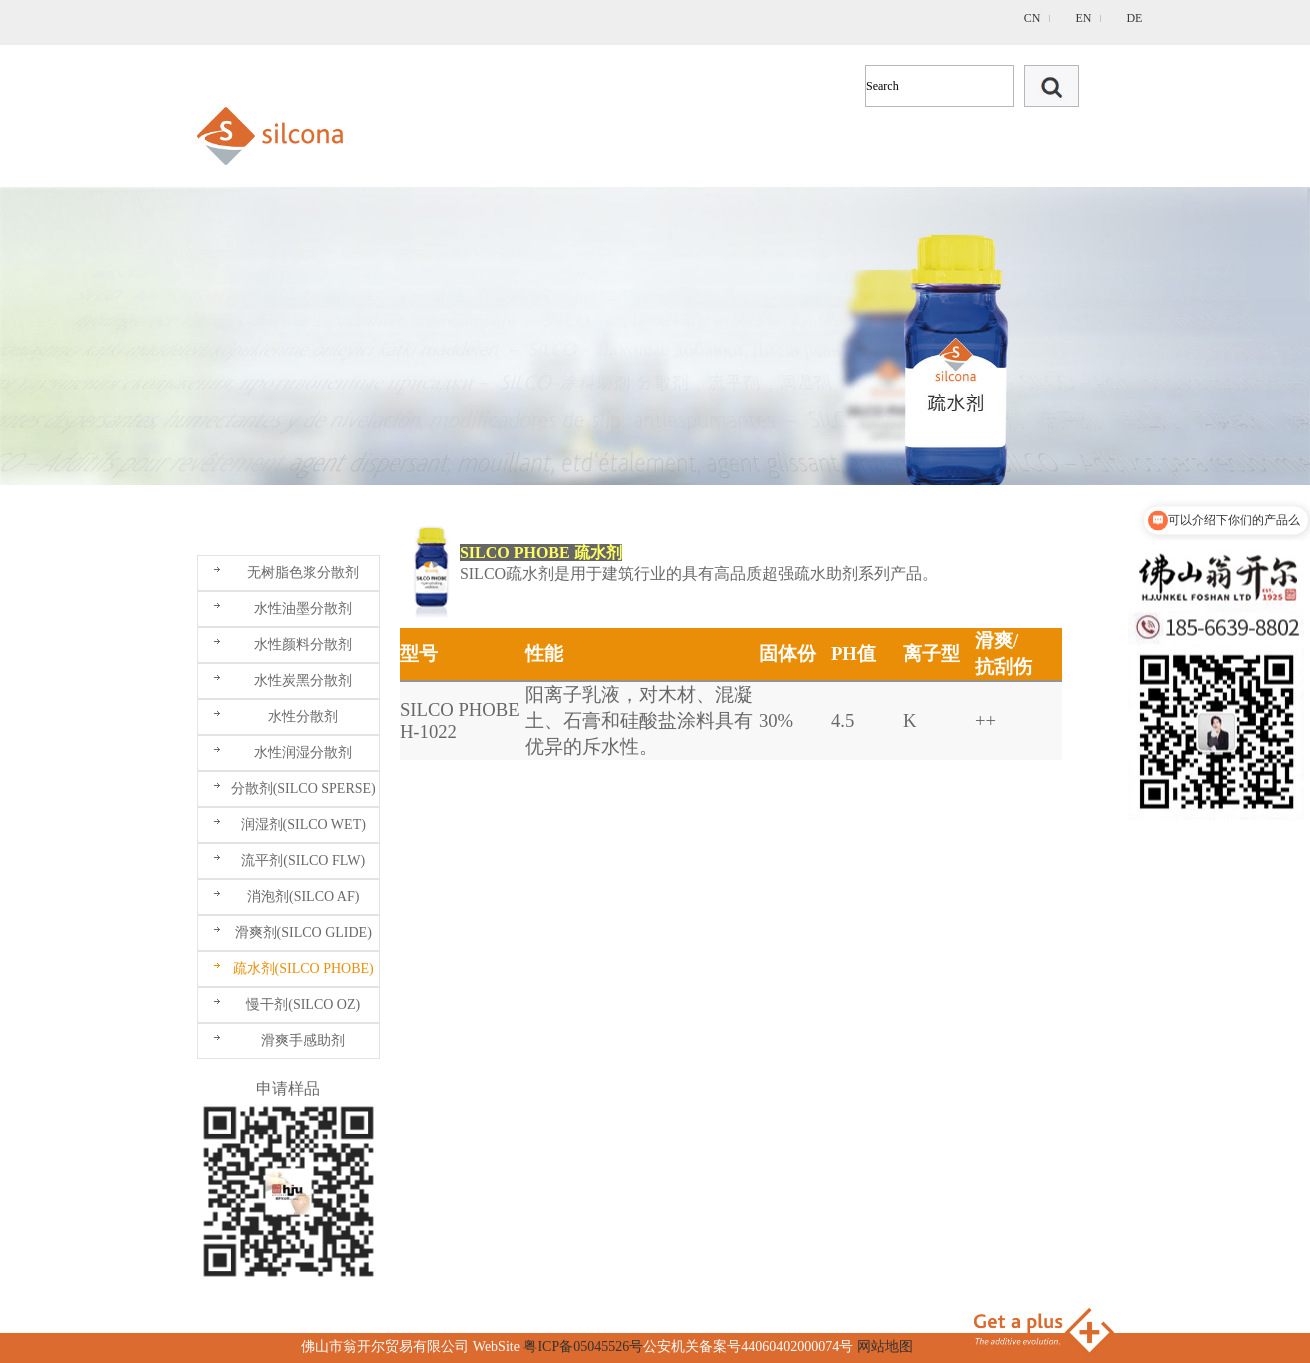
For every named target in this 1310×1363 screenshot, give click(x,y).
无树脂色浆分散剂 (303, 572)
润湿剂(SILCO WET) (303, 824)
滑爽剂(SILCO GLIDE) (303, 932)
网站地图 (885, 1346)
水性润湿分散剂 (303, 752)
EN (1083, 18)
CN (1032, 18)
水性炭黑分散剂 (303, 680)
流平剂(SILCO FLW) (303, 860)
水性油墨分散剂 (303, 608)
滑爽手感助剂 (303, 1040)
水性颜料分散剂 (303, 644)
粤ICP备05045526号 (583, 1346)
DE (1134, 18)
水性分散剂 (303, 716)
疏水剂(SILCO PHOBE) (303, 968)
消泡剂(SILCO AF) (303, 896)
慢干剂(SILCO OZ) (303, 1004)
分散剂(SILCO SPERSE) (303, 788)
